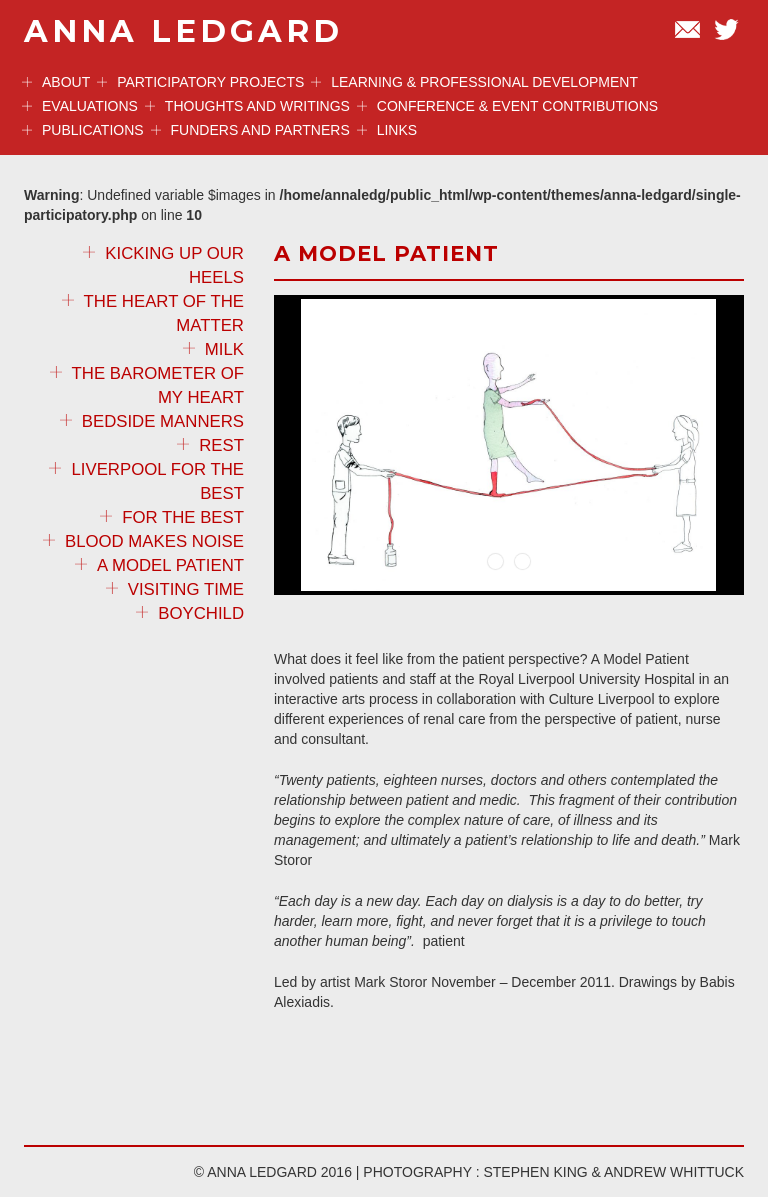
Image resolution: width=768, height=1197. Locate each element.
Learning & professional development (474, 82)
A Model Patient (159, 565)
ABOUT (56, 82)
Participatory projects (200, 82)
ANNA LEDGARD (183, 31)
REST (210, 445)
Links (387, 130)
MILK (213, 349)
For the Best (172, 517)
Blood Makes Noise (143, 541)
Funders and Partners (250, 130)
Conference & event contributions (507, 106)
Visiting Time (175, 589)
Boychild (190, 613)
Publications (83, 130)
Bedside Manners (152, 421)
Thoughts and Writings (247, 106)
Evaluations (80, 106)
